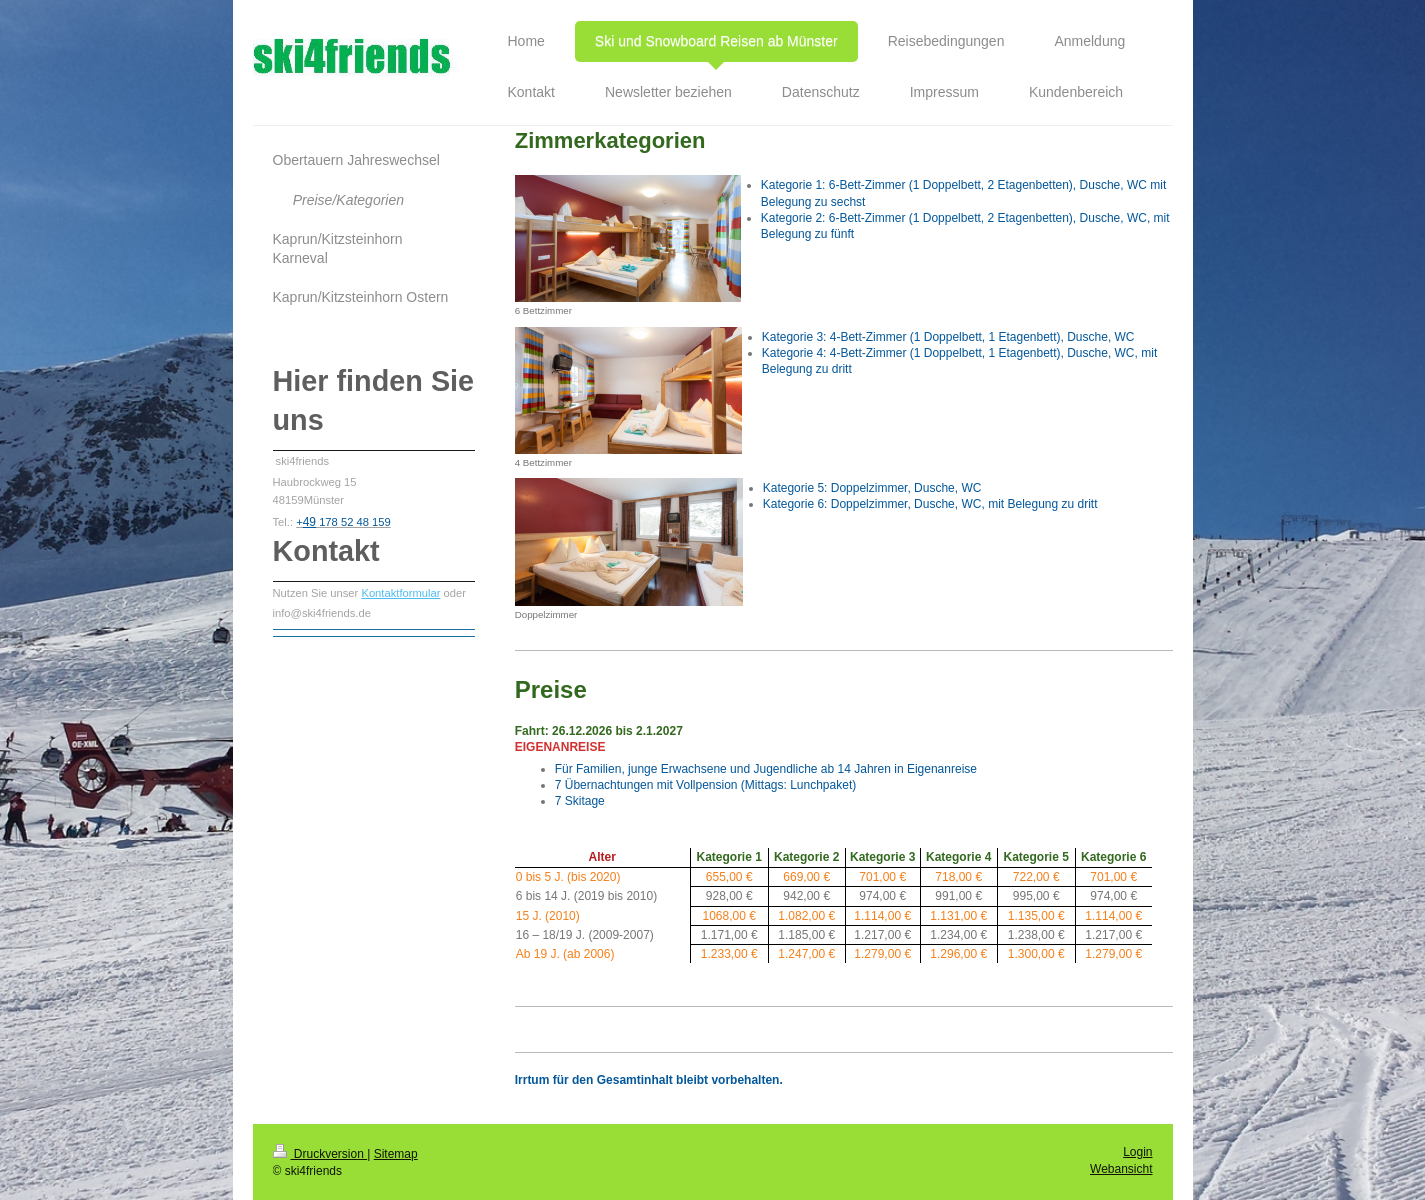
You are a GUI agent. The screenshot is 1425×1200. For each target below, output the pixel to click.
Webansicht (1121, 1169)
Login (1137, 1152)
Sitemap (396, 1154)
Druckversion (320, 1154)
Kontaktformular (400, 593)
